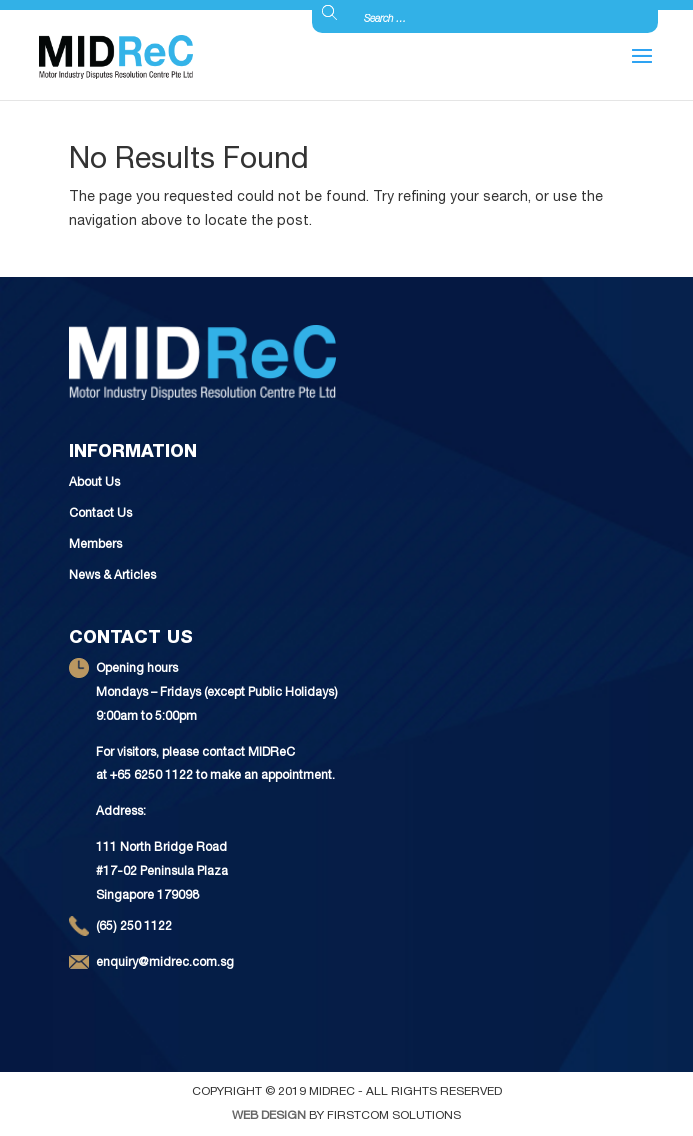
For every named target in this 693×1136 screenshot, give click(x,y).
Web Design (269, 1116)
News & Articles (112, 576)
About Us (94, 483)
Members (95, 545)
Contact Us (100, 514)
